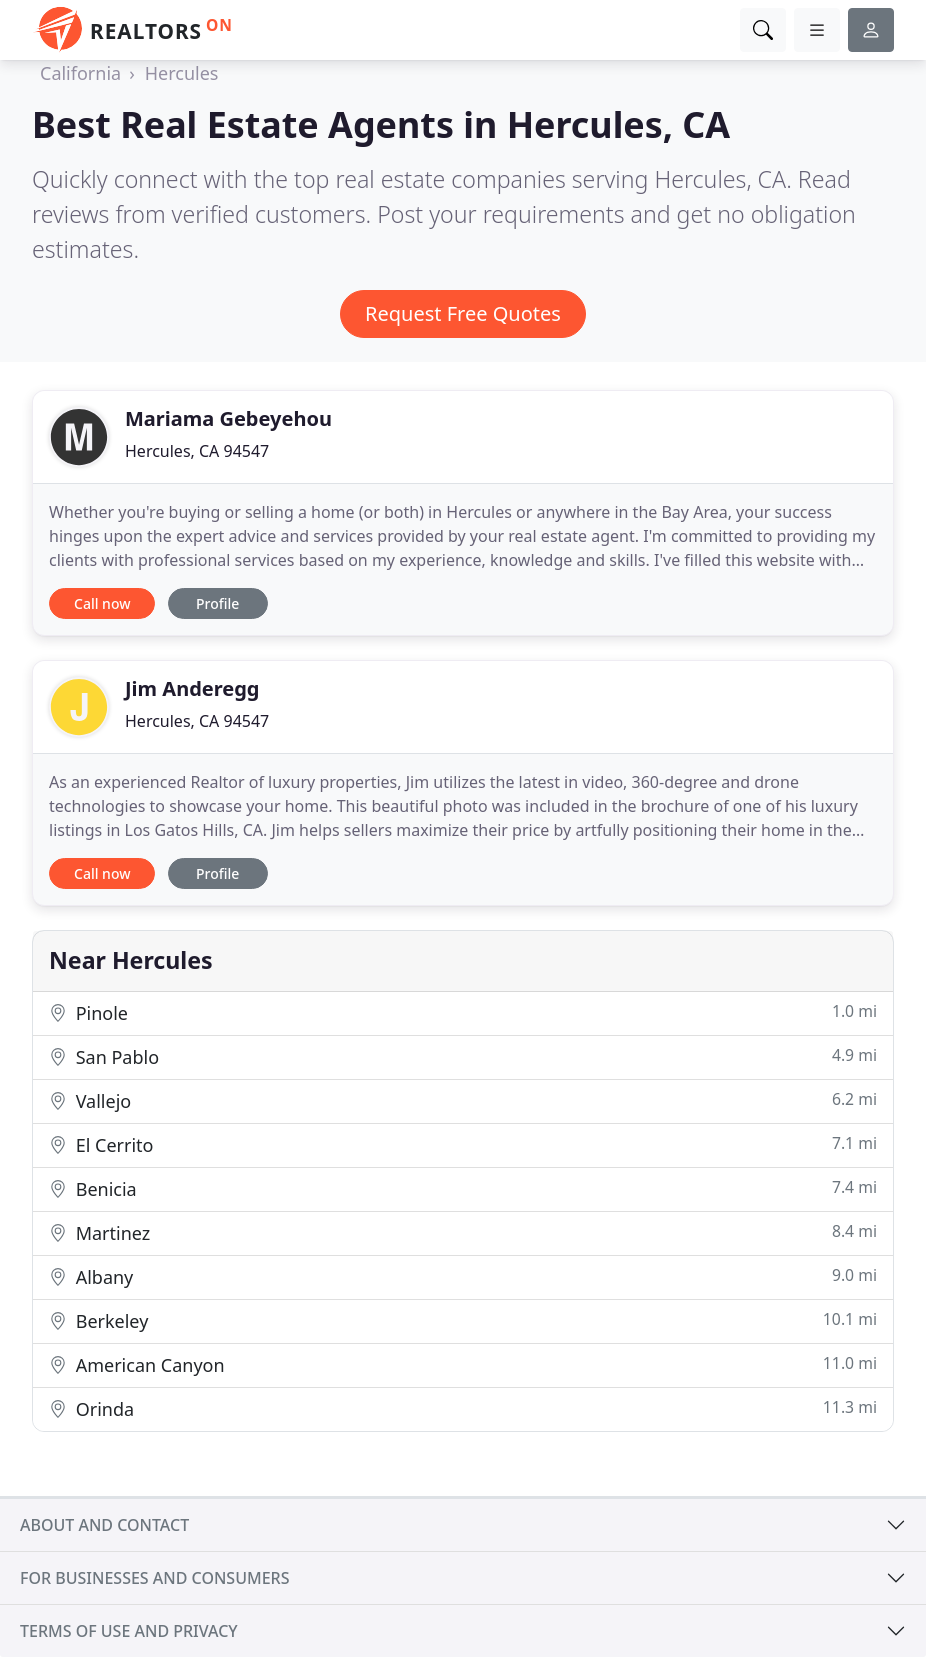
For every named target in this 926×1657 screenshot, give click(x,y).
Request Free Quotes (463, 313)
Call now (102, 603)
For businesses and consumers (154, 1578)
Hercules (182, 73)
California (80, 73)
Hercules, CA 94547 (197, 451)
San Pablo (463, 1056)
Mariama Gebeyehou (228, 418)
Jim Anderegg (192, 688)
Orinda (463, 1408)
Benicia (463, 1188)
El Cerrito (463, 1144)
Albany (463, 1276)
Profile (217, 603)
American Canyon (463, 1364)
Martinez (463, 1232)
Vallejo (463, 1100)
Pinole (463, 1012)
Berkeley (463, 1320)
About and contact (104, 1525)
